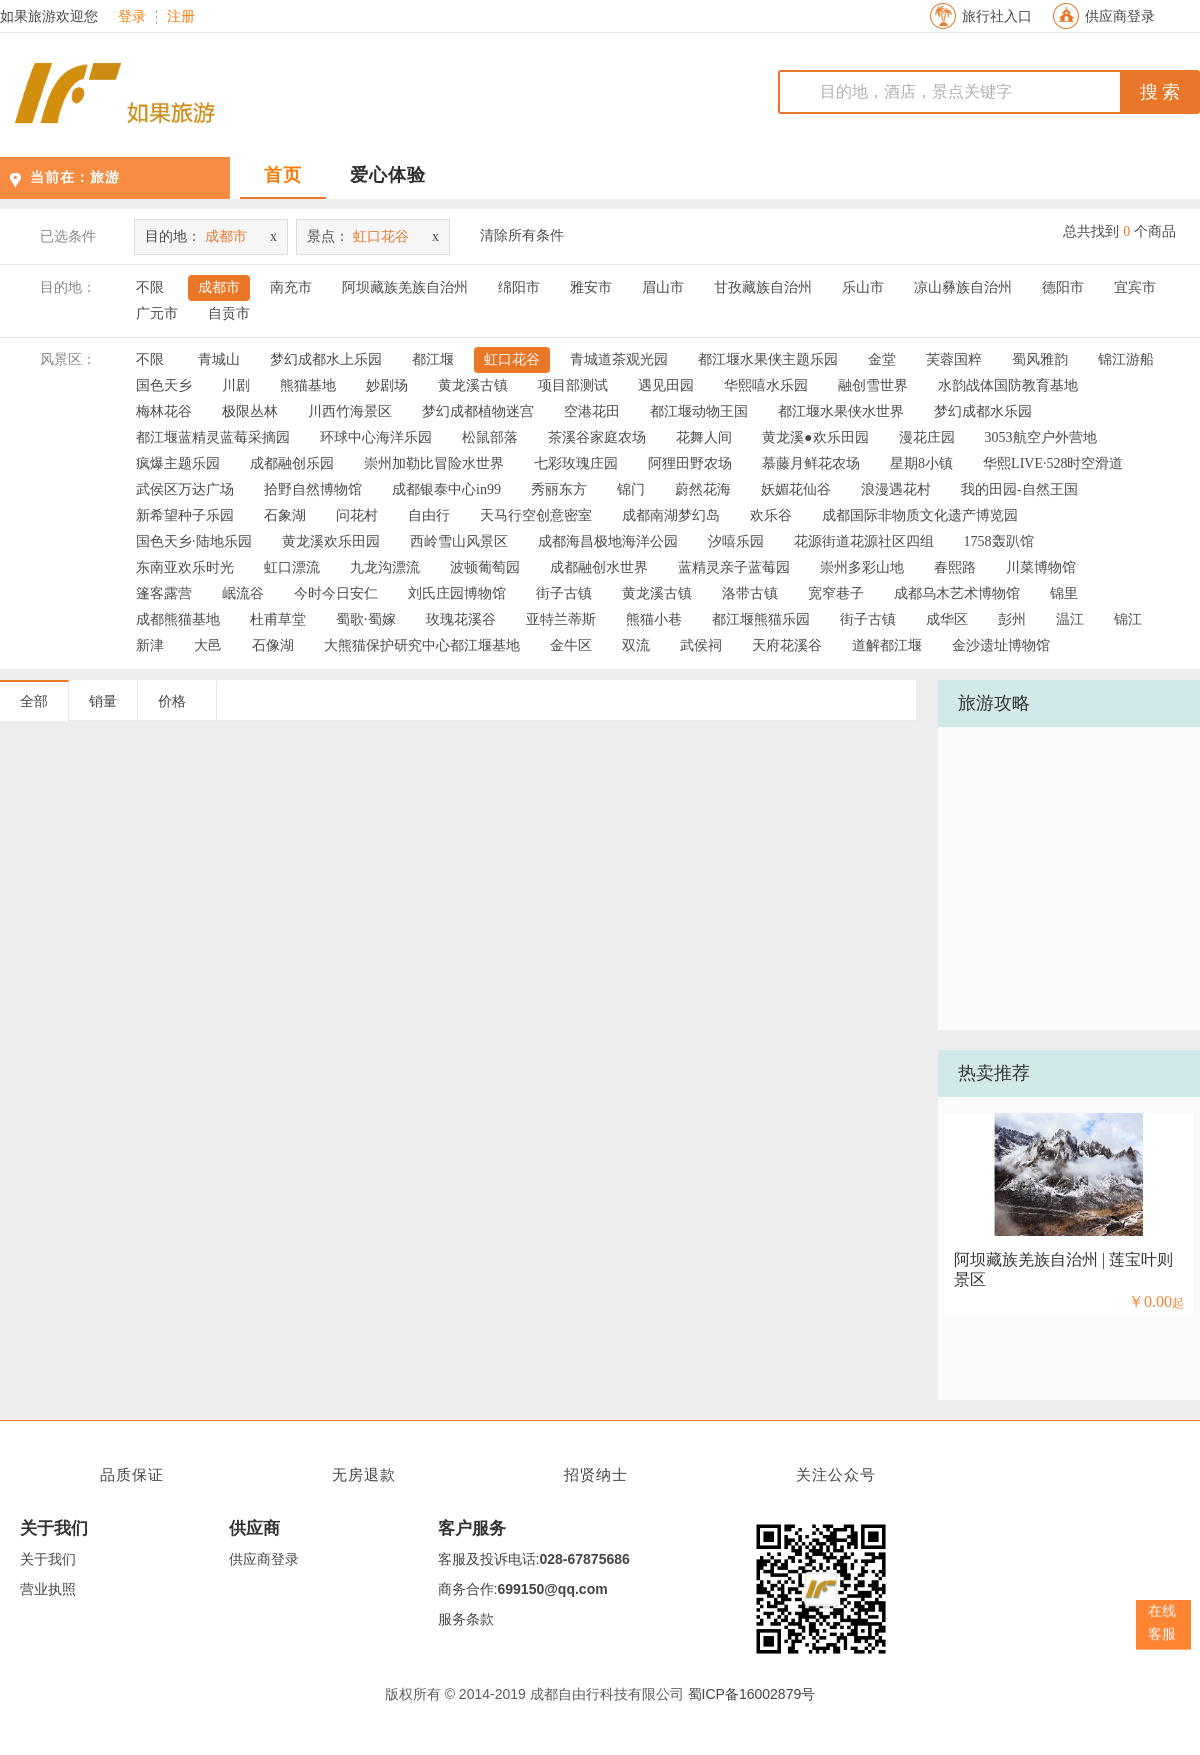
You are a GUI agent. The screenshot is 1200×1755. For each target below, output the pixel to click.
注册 (181, 17)
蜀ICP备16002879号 (752, 1694)
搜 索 (1160, 92)
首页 (283, 175)
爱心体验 (388, 175)
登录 (132, 17)
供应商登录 (1120, 16)
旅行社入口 (997, 16)
